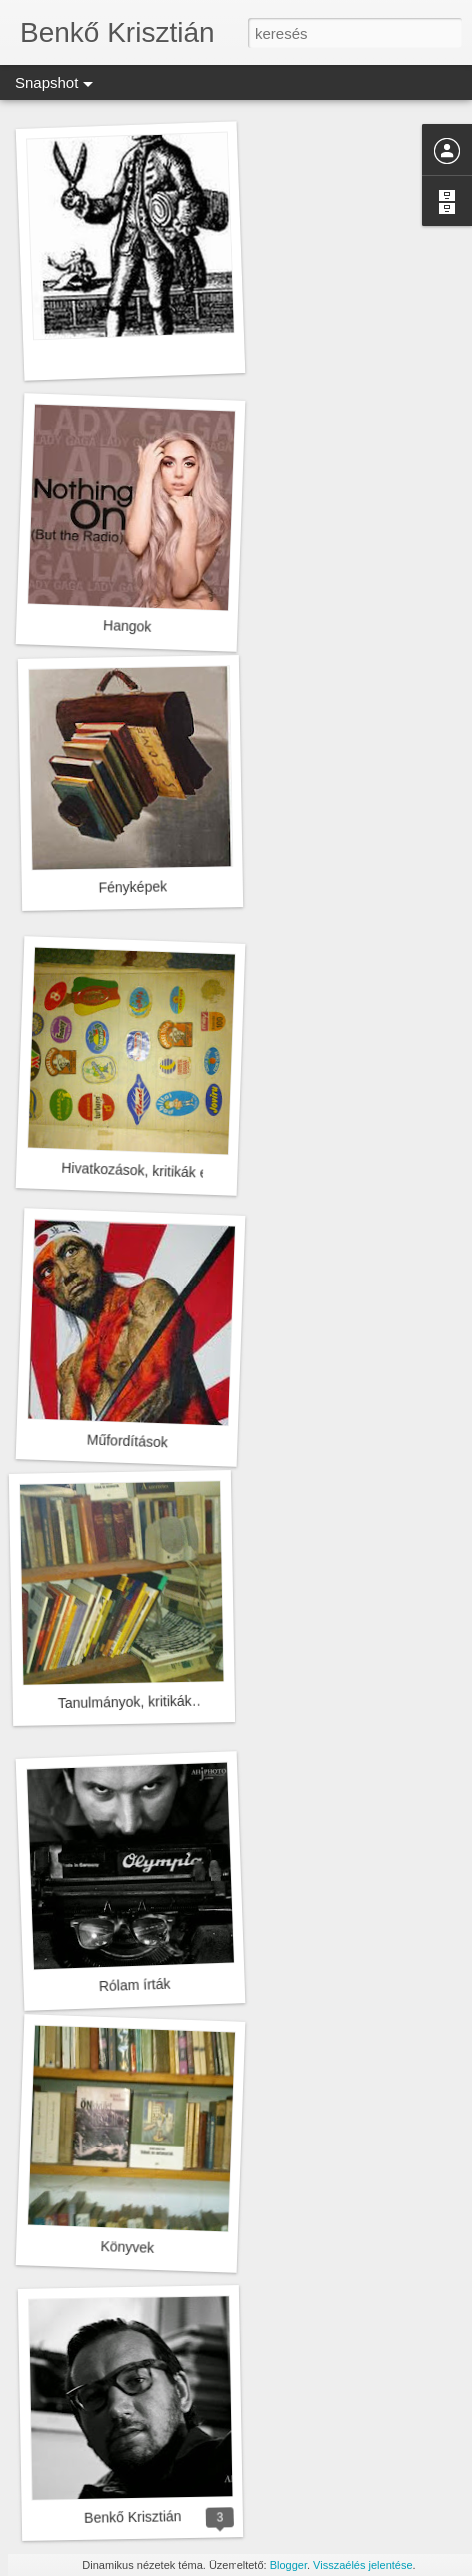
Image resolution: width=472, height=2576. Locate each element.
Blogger (288, 2565)
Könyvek (127, 2247)
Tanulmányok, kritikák (125, 1702)
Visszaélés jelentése (362, 2565)
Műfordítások (127, 1441)
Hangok (127, 626)
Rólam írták (135, 1985)
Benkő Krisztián (133, 2517)
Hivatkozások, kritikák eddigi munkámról (185, 1172)
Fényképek (132, 886)
